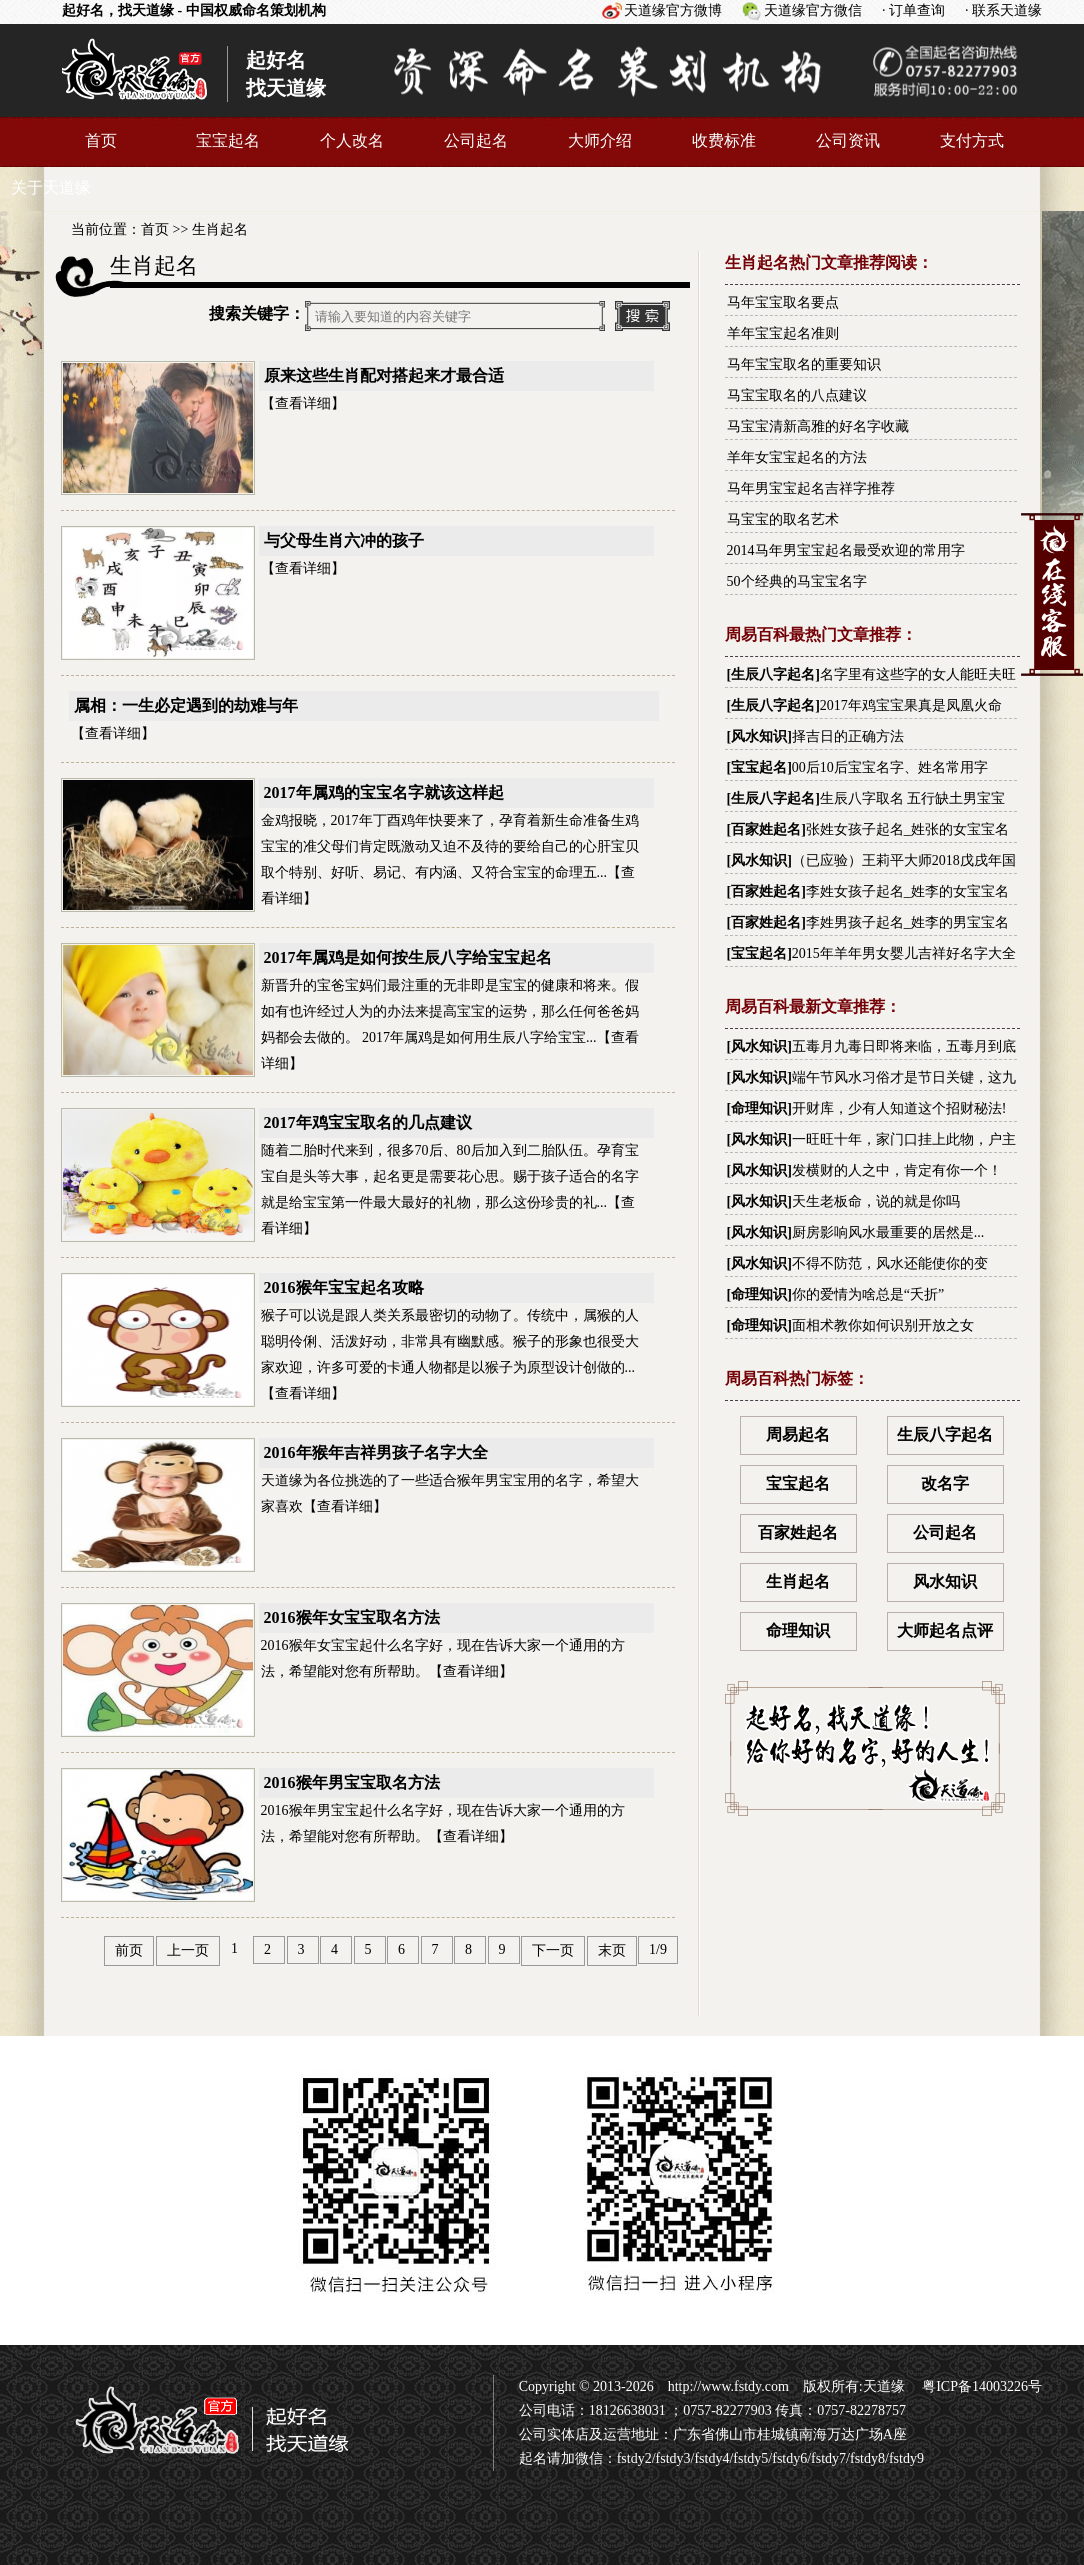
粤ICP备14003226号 (980, 2386)
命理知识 (759, 1108)
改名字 (945, 1483)
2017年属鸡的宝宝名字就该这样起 (384, 792)
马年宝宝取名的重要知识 (804, 364)
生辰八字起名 (773, 674)
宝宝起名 (228, 140)
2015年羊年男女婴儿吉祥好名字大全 (904, 953)
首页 (101, 140)
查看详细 (303, 403)
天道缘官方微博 (673, 10)
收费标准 (724, 140)
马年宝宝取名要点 (783, 302)
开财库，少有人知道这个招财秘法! (899, 1108)
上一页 (188, 1950)
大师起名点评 (945, 1630)
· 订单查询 (913, 10)
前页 (129, 1950)
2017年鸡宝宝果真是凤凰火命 (911, 705)
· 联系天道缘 (1003, 10)
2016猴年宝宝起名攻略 (344, 1287)
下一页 (553, 1950)
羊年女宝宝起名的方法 (797, 457)
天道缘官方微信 (813, 10)
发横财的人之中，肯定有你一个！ (897, 1170)
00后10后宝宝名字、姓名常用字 (890, 767)
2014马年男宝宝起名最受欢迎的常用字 (846, 550)
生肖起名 (220, 229)
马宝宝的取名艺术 (783, 519)
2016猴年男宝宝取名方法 (352, 1782)
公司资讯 (848, 140)
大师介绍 (600, 140)
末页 (612, 1950)
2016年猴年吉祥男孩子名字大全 (376, 1452)
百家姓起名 (766, 829)
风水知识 (759, 736)
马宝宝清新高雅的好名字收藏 (818, 426)
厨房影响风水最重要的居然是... (888, 1232)
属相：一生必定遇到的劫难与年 (186, 705)
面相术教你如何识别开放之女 (883, 1325)
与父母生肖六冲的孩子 (344, 540)
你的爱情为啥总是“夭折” (868, 1294)
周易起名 (798, 1434)
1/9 (658, 1949)
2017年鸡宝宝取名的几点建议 (368, 1122)
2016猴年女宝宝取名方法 (352, 1617)
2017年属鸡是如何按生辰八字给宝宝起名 (408, 957)
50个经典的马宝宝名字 (797, 581)
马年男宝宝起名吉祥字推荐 (811, 488)
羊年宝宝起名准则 (783, 333)
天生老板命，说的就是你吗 (876, 1201)
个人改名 (352, 140)
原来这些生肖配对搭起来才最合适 (384, 375)
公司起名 (476, 140)
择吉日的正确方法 (848, 736)
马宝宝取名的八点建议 (797, 395)
